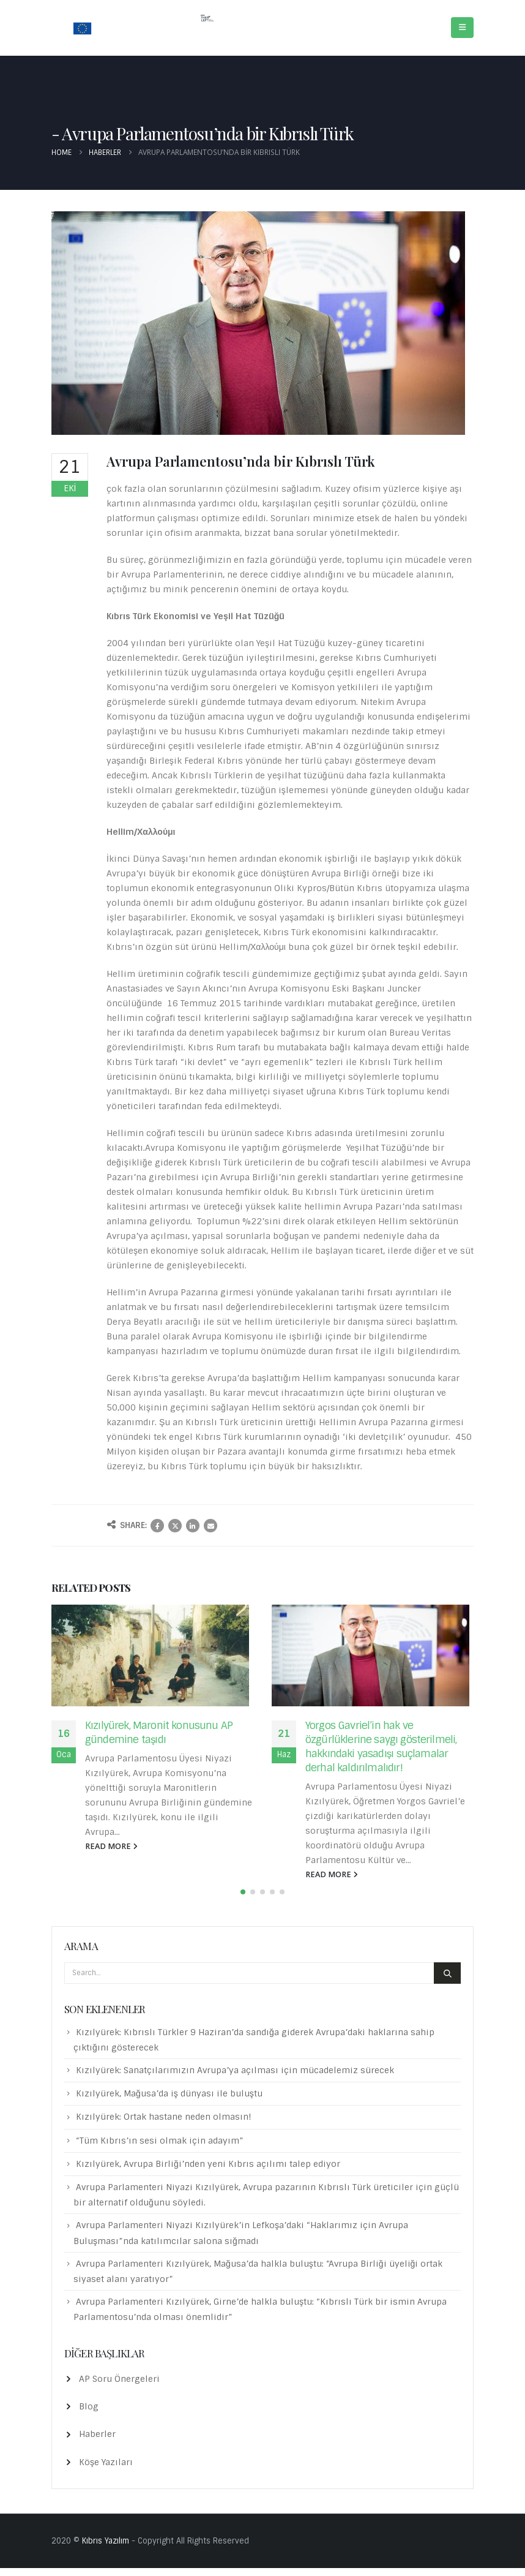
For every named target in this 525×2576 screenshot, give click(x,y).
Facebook (157, 1525)
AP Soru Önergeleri (119, 2386)
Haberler (97, 2441)
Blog (89, 2414)
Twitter (175, 1525)
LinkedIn (192, 1525)
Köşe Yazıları (106, 2469)
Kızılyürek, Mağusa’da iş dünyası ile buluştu (169, 2101)
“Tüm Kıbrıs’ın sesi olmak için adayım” (160, 2147)
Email (210, 1525)
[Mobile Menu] (462, 27)
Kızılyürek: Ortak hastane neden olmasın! (163, 2124)
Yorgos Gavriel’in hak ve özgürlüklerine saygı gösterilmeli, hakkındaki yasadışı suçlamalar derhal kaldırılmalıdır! (380, 1746)
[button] (243, 1899)
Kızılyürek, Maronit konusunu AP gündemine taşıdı (159, 1732)
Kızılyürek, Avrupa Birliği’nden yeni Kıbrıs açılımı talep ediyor (208, 2171)
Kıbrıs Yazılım (105, 2549)
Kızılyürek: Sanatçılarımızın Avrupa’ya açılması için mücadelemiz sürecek (235, 2078)
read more (111, 1846)
